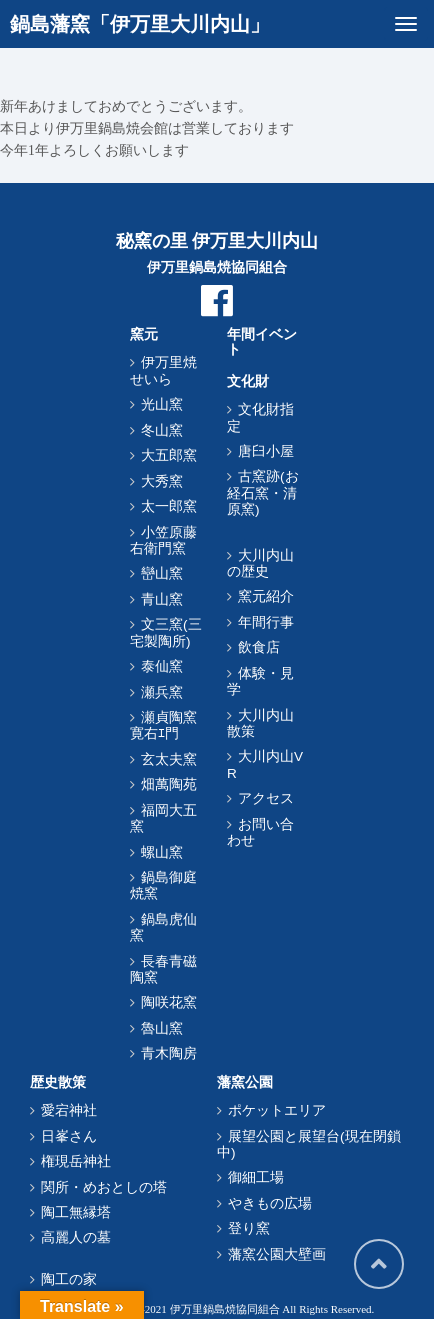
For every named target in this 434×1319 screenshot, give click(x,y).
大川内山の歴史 (260, 563)
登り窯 (249, 1228)
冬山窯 (162, 430)
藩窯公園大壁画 (277, 1254)
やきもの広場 (270, 1203)
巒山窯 (162, 573)
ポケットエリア (277, 1110)
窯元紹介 (266, 596)
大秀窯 (162, 481)
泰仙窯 (162, 666)
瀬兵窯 (162, 692)
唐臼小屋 (266, 451)
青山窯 (162, 599)
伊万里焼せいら (163, 370)
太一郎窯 (169, 506)
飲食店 (259, 647)
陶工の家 (69, 1279)
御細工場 (256, 1177)
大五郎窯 (169, 455)
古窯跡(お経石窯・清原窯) (263, 493)
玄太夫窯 (169, 759)
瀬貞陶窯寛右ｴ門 (163, 725)
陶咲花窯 (169, 1002)
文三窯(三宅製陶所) (166, 632)
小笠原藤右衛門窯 (163, 540)
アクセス (266, 798)
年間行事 (266, 622)
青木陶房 (169, 1053)
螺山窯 (162, 852)
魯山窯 (162, 1028)
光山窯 (162, 404)
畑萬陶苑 (169, 784)
